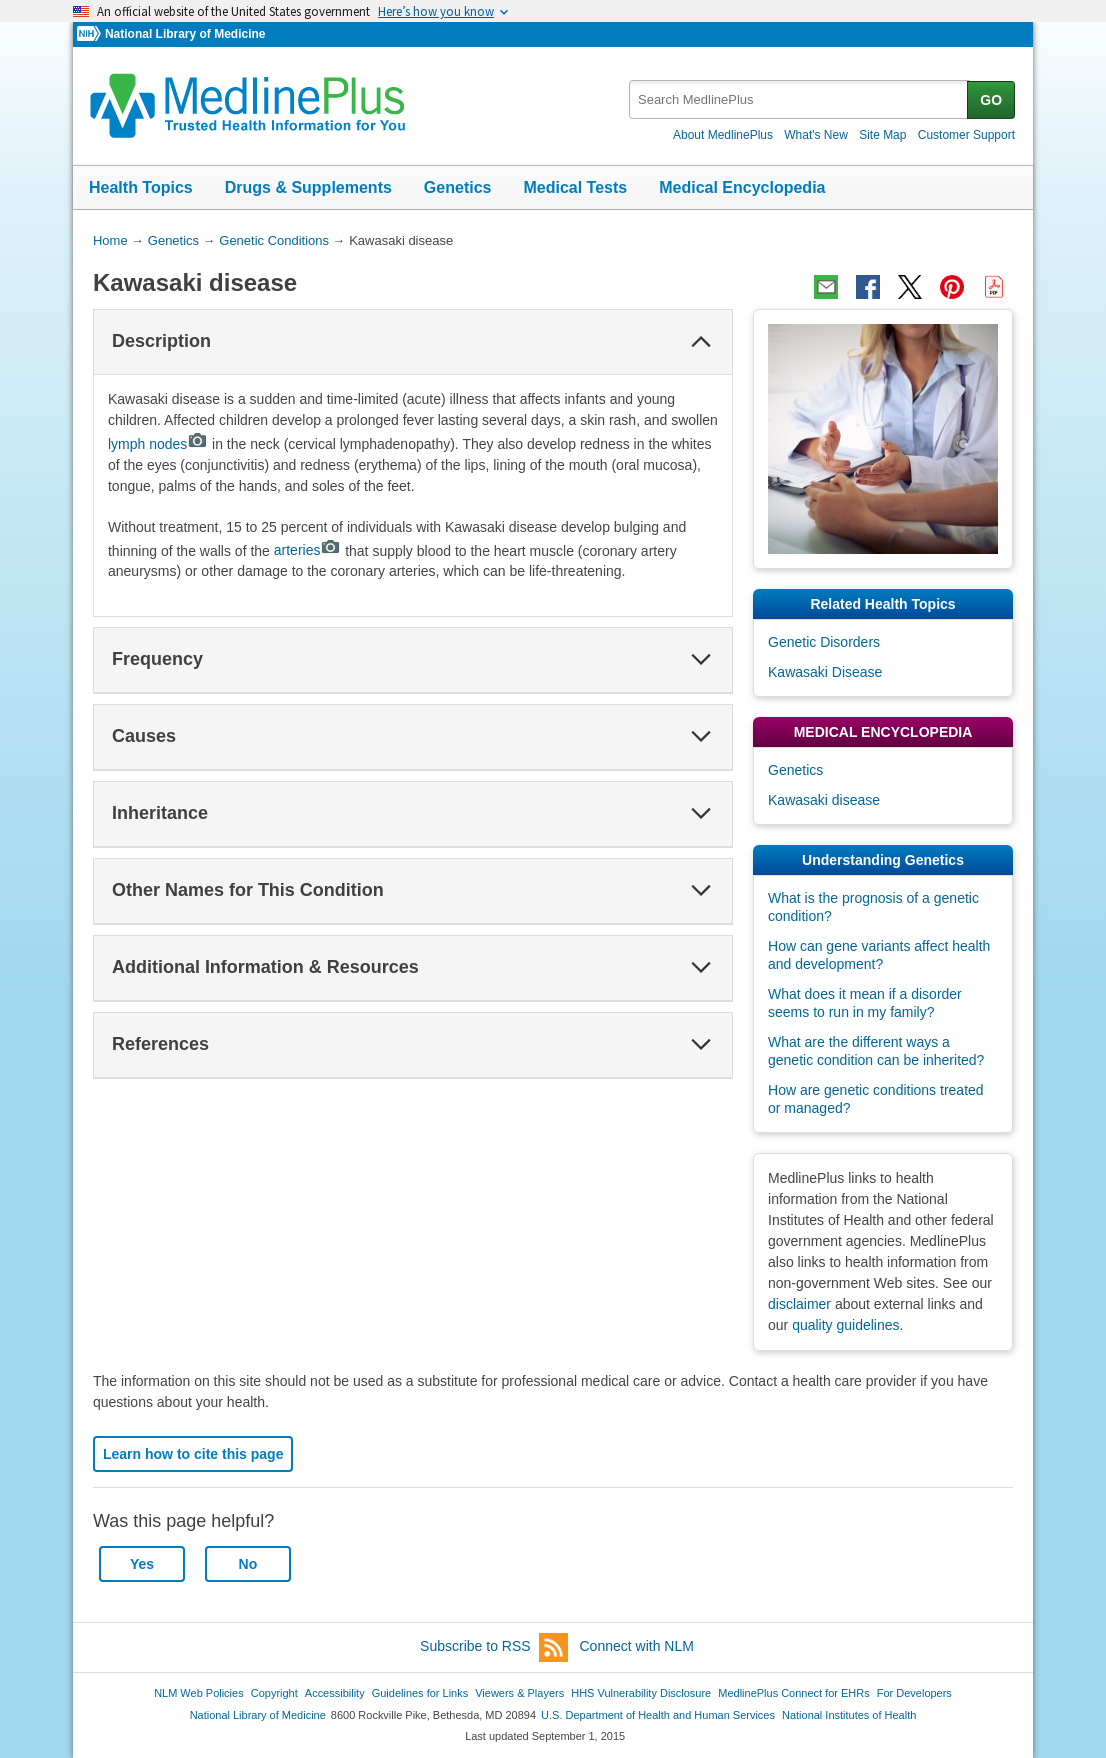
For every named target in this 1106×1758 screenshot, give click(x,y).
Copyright (274, 1693)
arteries (307, 550)
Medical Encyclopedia (742, 187)
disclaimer (799, 1304)
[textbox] (799, 99)
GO (991, 100)
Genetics (458, 187)
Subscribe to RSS (494, 1647)
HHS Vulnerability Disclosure (641, 1693)
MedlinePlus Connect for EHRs (793, 1693)
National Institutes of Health (849, 1715)
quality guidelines (845, 1325)
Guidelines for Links (420, 1693)
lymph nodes (158, 444)
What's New (816, 135)
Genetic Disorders (824, 642)
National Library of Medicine (185, 34)
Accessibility (335, 1693)
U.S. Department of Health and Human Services (658, 1715)
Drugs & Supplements (308, 187)
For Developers (914, 1693)
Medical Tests (575, 187)
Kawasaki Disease (825, 672)
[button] (701, 342)
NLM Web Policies (199, 1693)
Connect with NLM (637, 1646)
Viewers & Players (519, 1693)
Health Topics (141, 187)
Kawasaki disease (824, 800)
